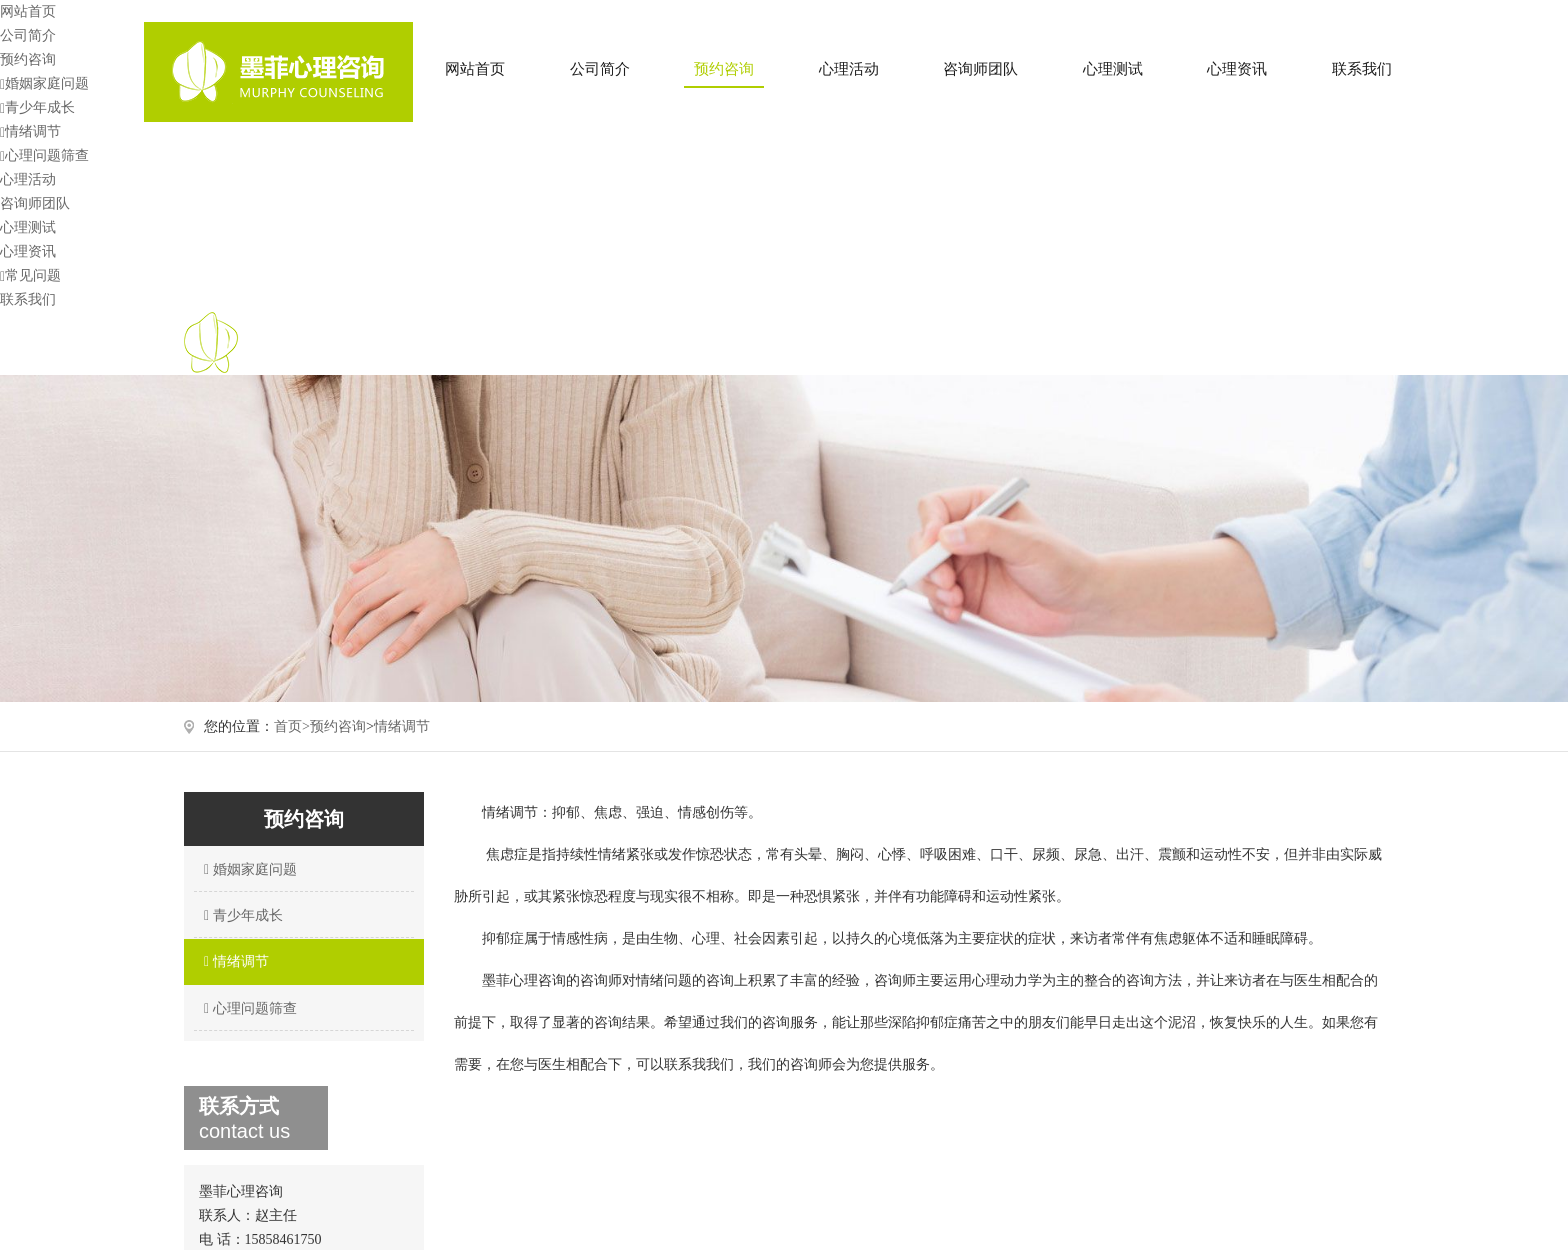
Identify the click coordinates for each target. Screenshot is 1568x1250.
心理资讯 (1237, 69)
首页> (292, 726)
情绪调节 (30, 131)
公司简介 (600, 69)
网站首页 (475, 69)
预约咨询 (724, 69)
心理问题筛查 (44, 155)
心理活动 (849, 69)
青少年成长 (37, 107)
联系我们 (1362, 69)
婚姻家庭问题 (44, 83)
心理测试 (1113, 69)
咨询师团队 (980, 69)
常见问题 (30, 275)
